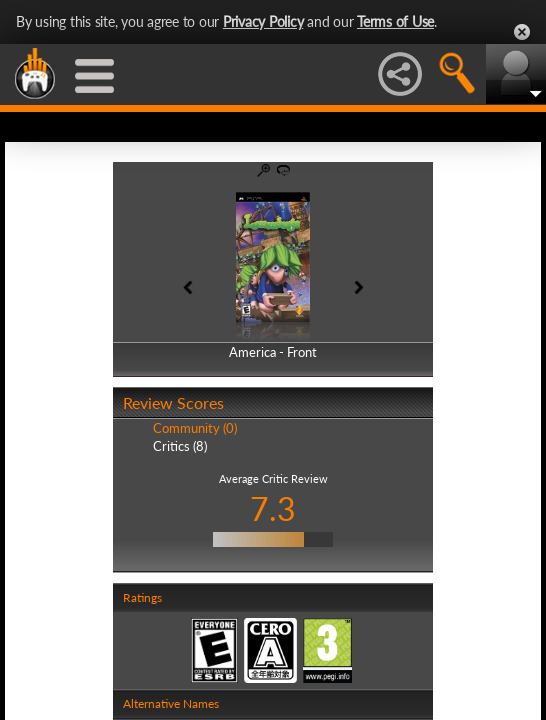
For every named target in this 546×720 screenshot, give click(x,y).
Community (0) (195, 428)
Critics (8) (180, 446)
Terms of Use (395, 21)
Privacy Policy (263, 21)
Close (522, 32)
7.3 (273, 508)
